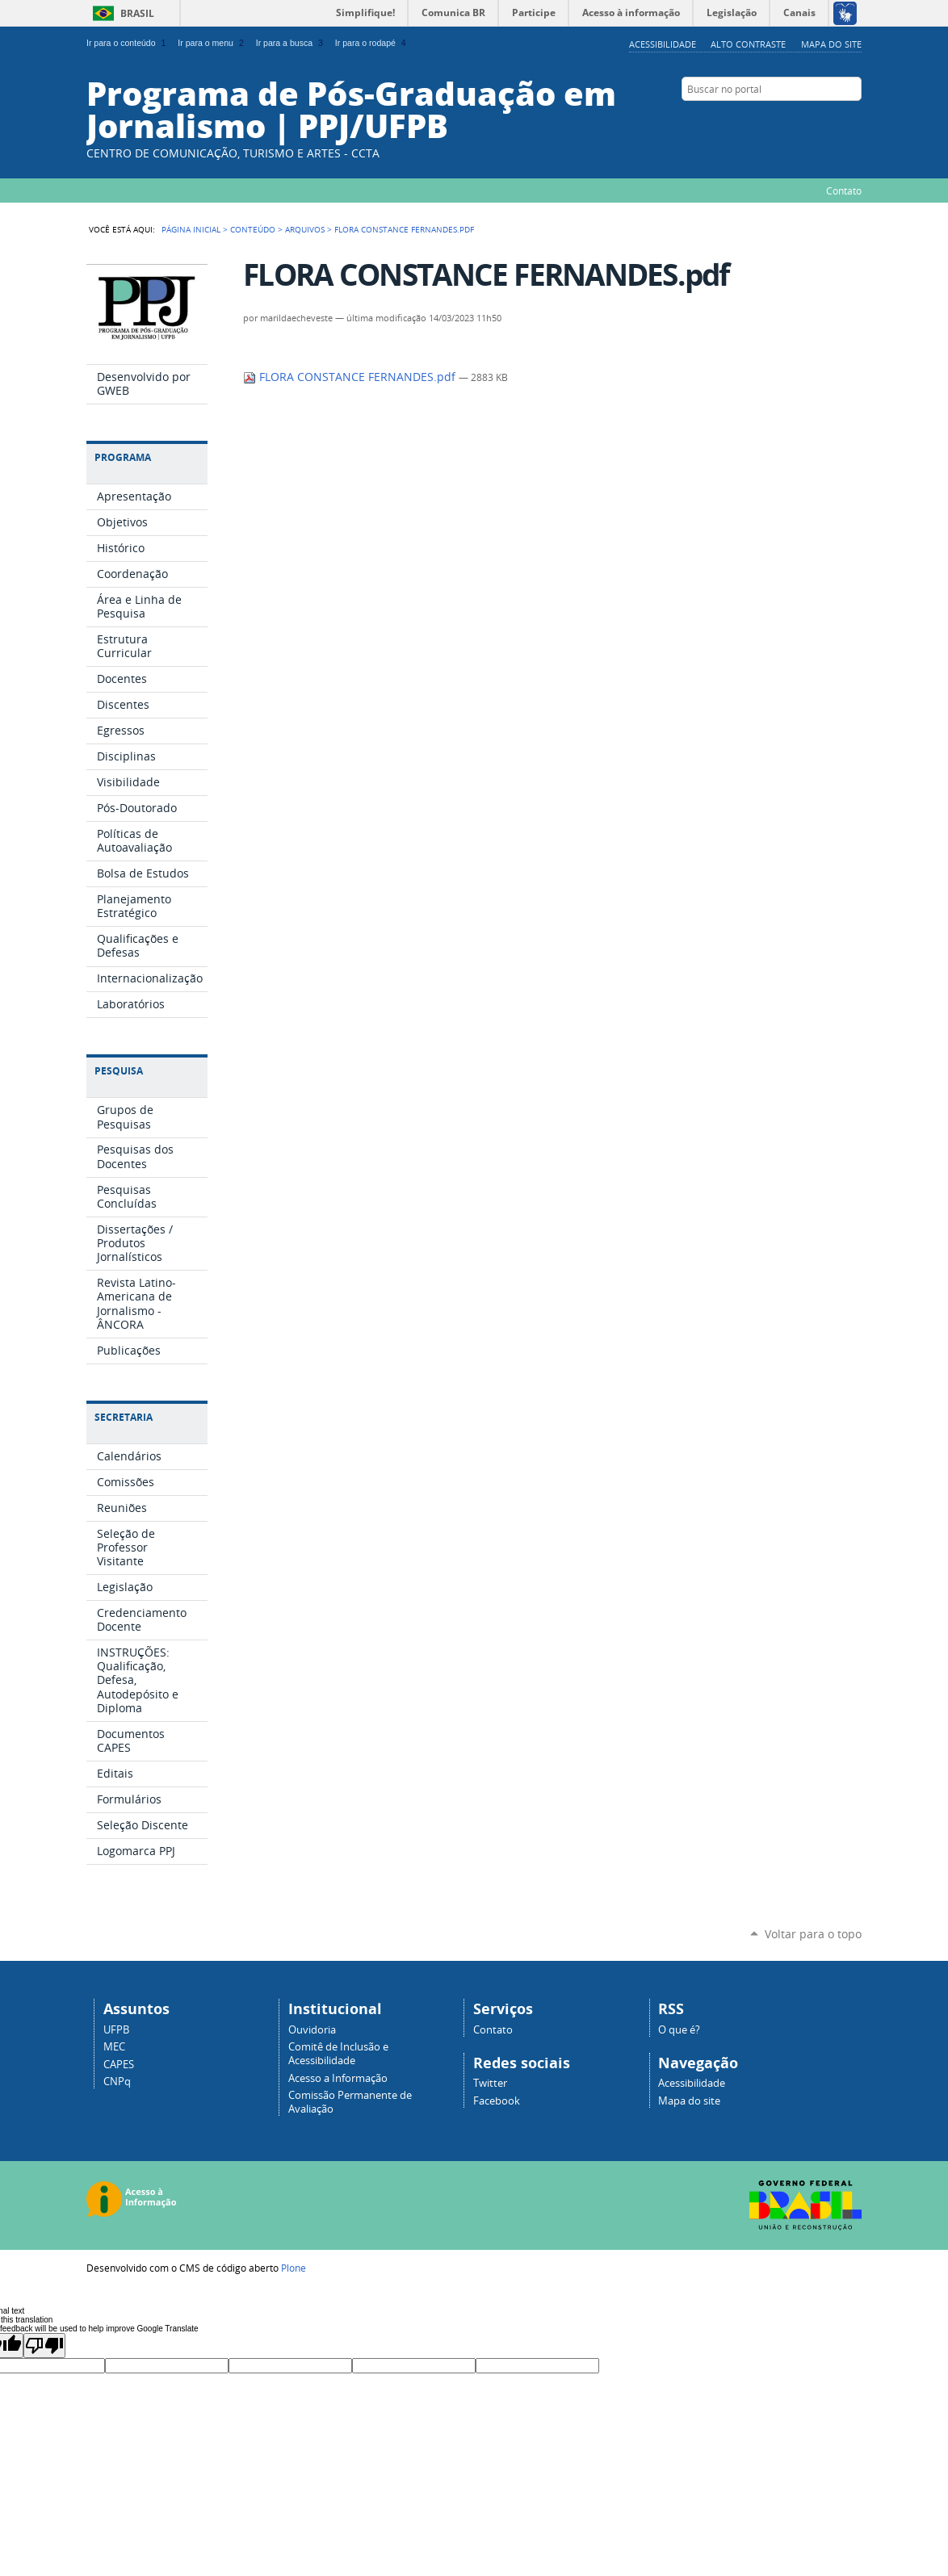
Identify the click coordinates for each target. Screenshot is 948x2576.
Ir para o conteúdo (127, 43)
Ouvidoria (312, 2030)
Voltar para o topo (813, 1933)
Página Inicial (190, 229)
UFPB (116, 2030)
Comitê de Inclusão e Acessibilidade (338, 2053)
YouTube (853, 120)
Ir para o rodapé (372, 43)
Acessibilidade (662, 44)
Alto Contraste (748, 44)
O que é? (679, 2030)
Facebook (813, 120)
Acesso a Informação (338, 2078)
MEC (114, 2047)
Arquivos (305, 229)
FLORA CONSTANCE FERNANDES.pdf (351, 377)
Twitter (490, 2083)
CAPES (118, 2064)
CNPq (117, 2081)
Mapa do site (831, 44)
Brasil (137, 13)
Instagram (833, 120)
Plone (293, 2267)
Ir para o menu (212, 43)
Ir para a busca (291, 43)
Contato (844, 190)
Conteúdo (252, 229)
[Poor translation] (44, 2345)
